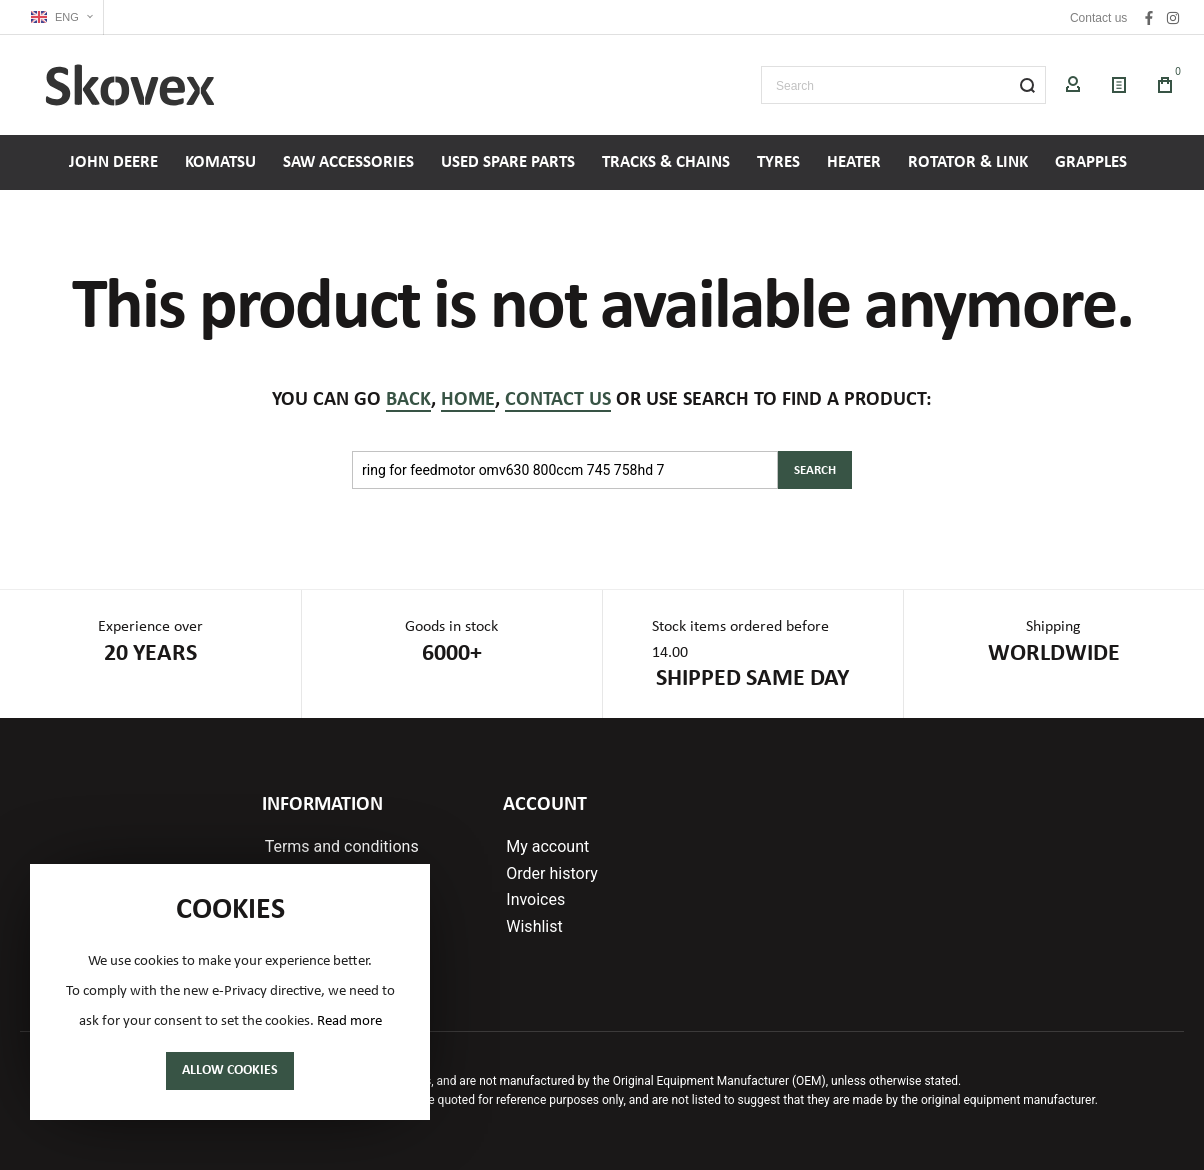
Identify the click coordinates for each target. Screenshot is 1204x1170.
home (468, 400)
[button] (62, 17)
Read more (349, 1021)
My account (547, 847)
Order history (551, 874)
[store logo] (130, 85)
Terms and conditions (342, 847)
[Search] (1027, 85)
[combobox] (903, 85)
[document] (230, 992)
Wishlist (534, 927)
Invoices (535, 900)
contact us (558, 400)
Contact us (1098, 18)
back (408, 400)
